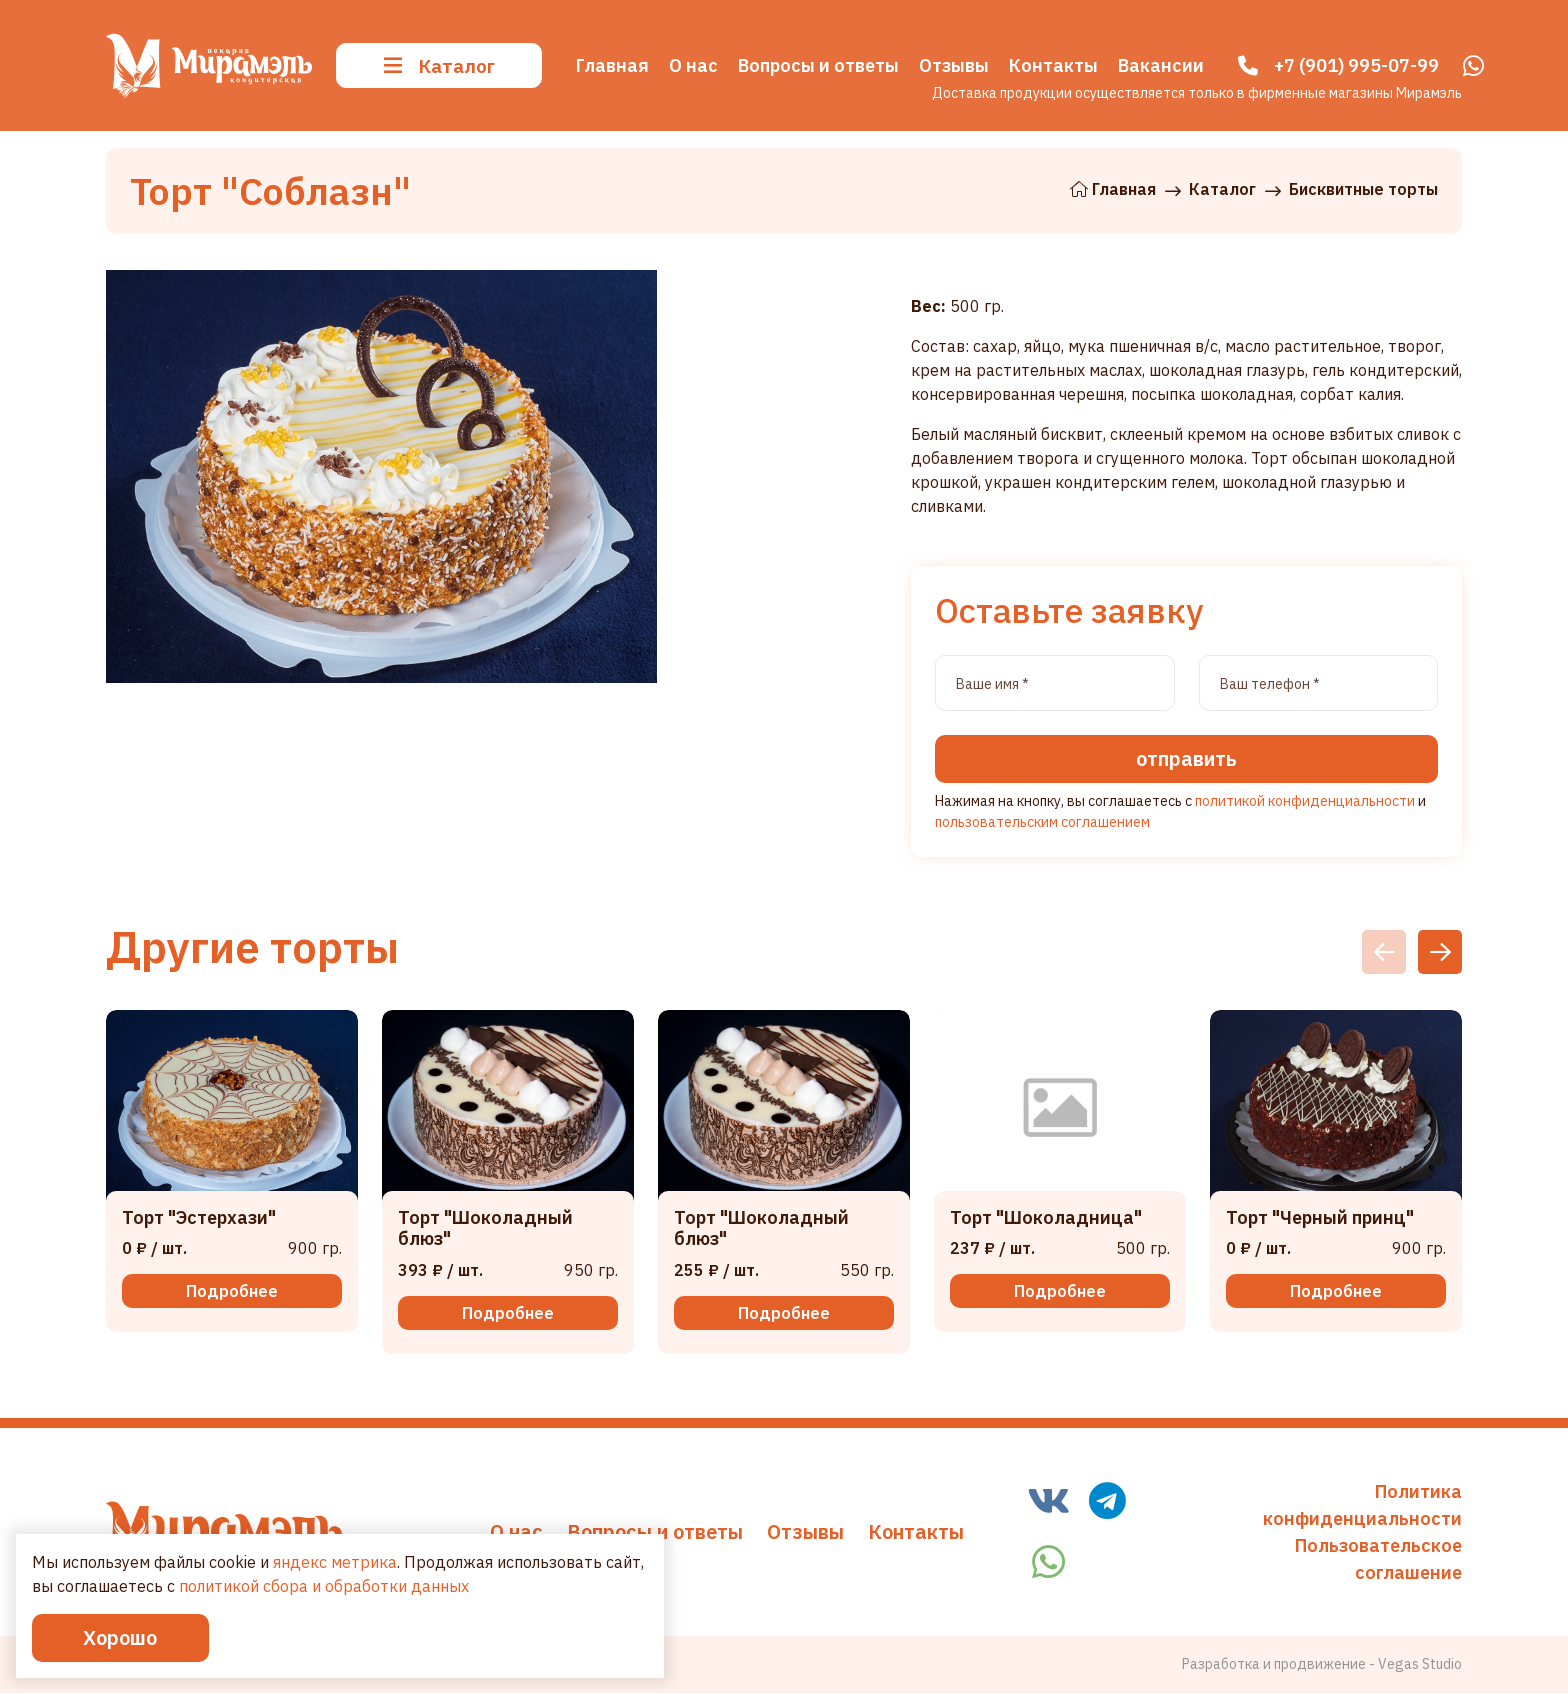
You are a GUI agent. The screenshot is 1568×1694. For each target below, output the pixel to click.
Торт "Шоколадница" (1046, 1219)
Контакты (916, 1532)
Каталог (439, 61)
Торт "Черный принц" (1320, 1219)
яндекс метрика (335, 1536)
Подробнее (232, 1293)
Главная (1113, 189)
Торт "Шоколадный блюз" (485, 1230)
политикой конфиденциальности (1305, 803)
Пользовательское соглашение (1378, 1560)
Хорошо (129, 1636)
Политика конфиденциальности (1362, 1506)
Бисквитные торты (1363, 189)
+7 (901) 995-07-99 (1356, 62)
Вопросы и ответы (655, 1532)
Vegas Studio (1420, 1665)
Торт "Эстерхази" (199, 1219)
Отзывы (805, 1532)
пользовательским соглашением (1042, 824)
